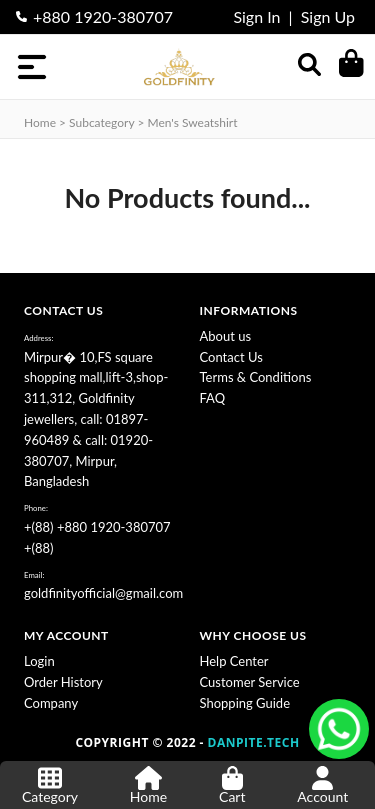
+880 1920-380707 (103, 16)
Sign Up (328, 16)
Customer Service (250, 682)
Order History (63, 682)
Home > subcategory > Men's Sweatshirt (131, 122)
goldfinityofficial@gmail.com (103, 593)
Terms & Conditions (256, 377)
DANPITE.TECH (254, 742)
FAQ (213, 398)
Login (39, 661)
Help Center (234, 661)
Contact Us (231, 357)
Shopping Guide (245, 703)
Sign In (256, 16)
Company (51, 703)
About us (226, 336)
